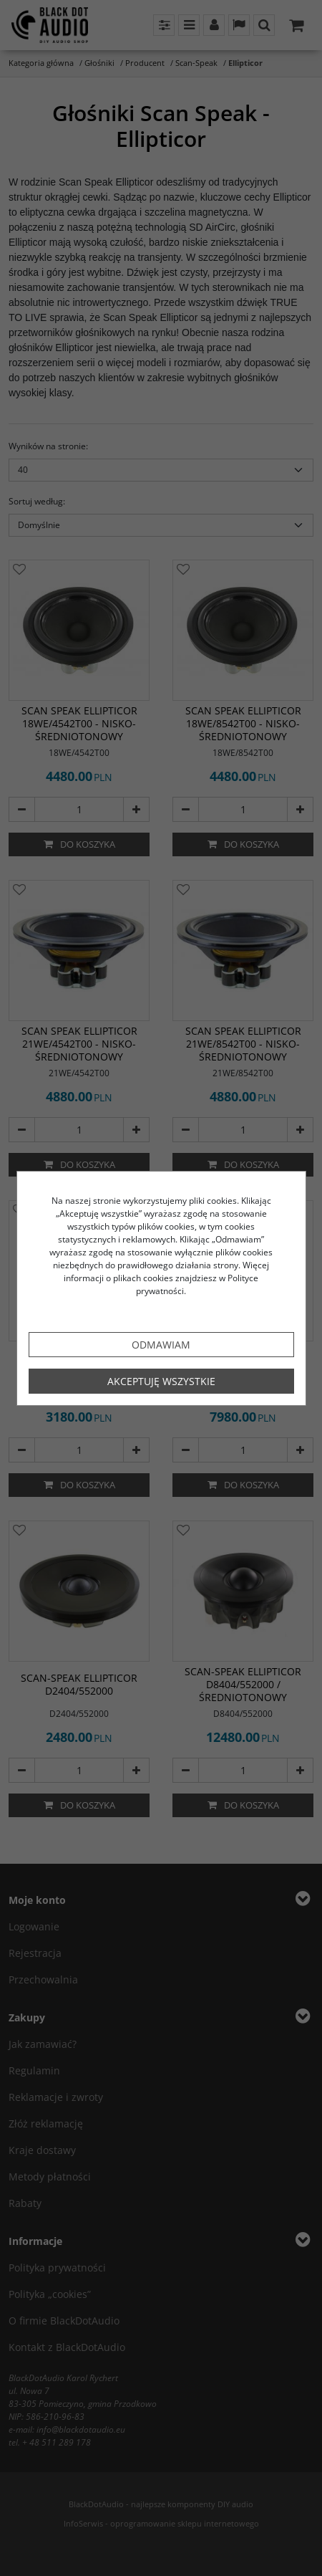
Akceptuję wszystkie (161, 1381)
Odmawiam (161, 1344)
